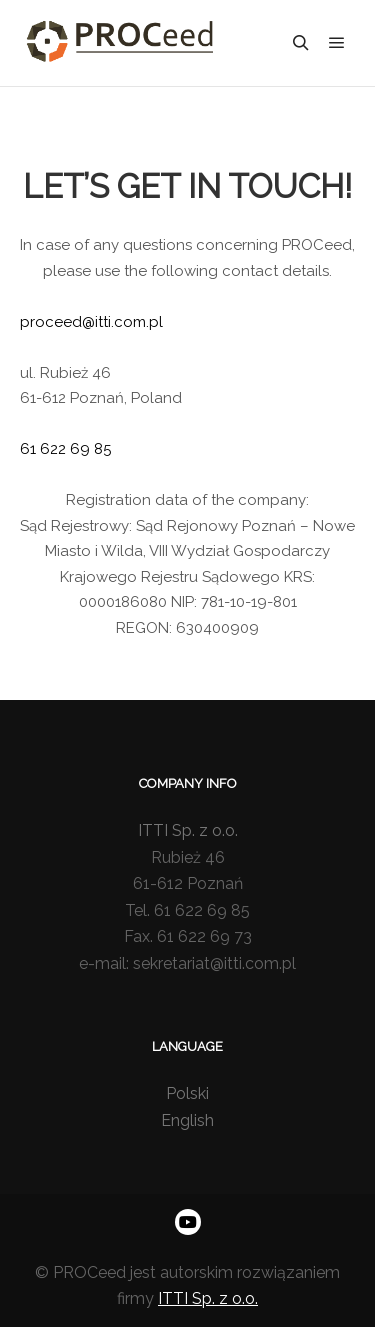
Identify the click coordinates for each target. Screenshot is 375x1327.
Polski (187, 1093)
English (187, 1120)
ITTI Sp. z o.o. (188, 830)
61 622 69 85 (65, 449)
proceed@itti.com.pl (91, 322)
